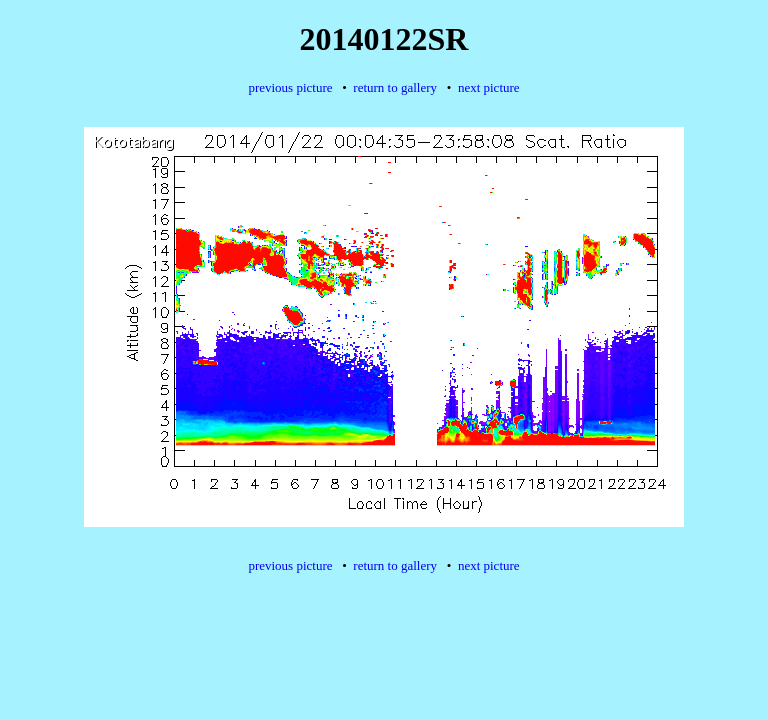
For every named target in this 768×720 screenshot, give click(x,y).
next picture (489, 87)
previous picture (290, 87)
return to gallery (395, 87)
